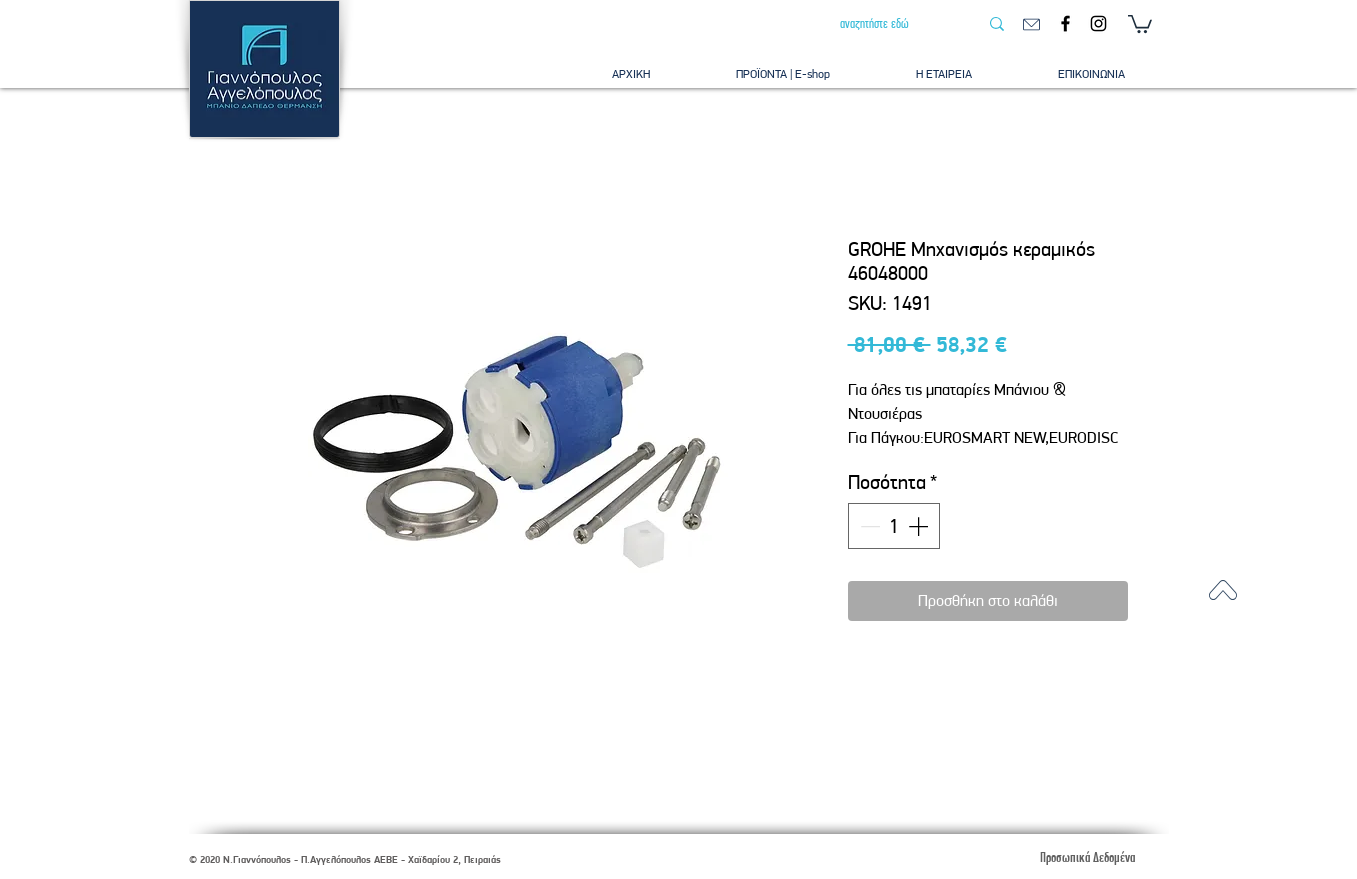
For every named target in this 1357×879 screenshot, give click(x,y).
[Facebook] (1065, 23)
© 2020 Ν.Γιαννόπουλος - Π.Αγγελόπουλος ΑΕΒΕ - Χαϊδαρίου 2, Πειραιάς (345, 859)
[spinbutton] (894, 526)
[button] (1140, 23)
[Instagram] (1098, 23)
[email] (1031, 24)
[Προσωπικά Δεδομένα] (1088, 857)
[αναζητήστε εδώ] (894, 24)
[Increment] (920, 526)
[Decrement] (868, 526)
